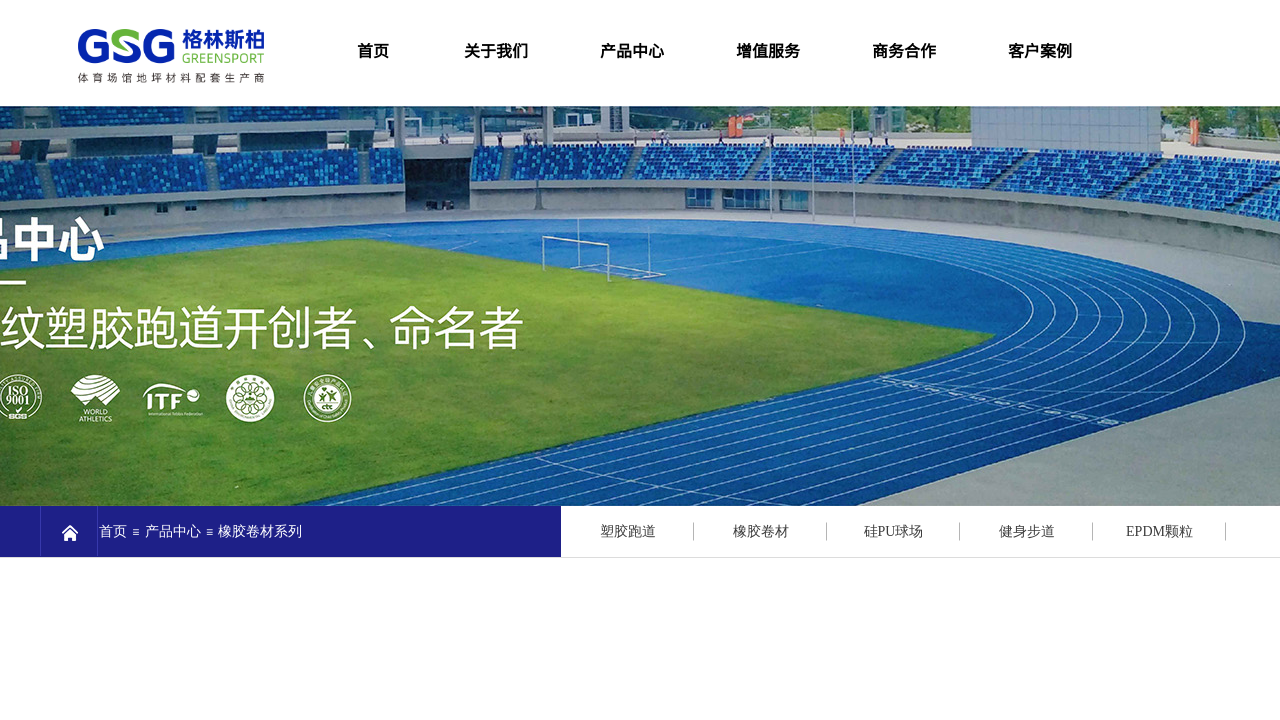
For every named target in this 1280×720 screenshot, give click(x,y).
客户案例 (1040, 50)
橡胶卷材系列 (260, 531)
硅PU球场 (894, 531)
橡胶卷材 (761, 531)
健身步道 (1027, 531)
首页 (113, 531)
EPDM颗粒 (1159, 531)
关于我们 (496, 50)
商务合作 (904, 50)
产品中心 (632, 50)
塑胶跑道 (628, 531)
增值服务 (768, 50)
